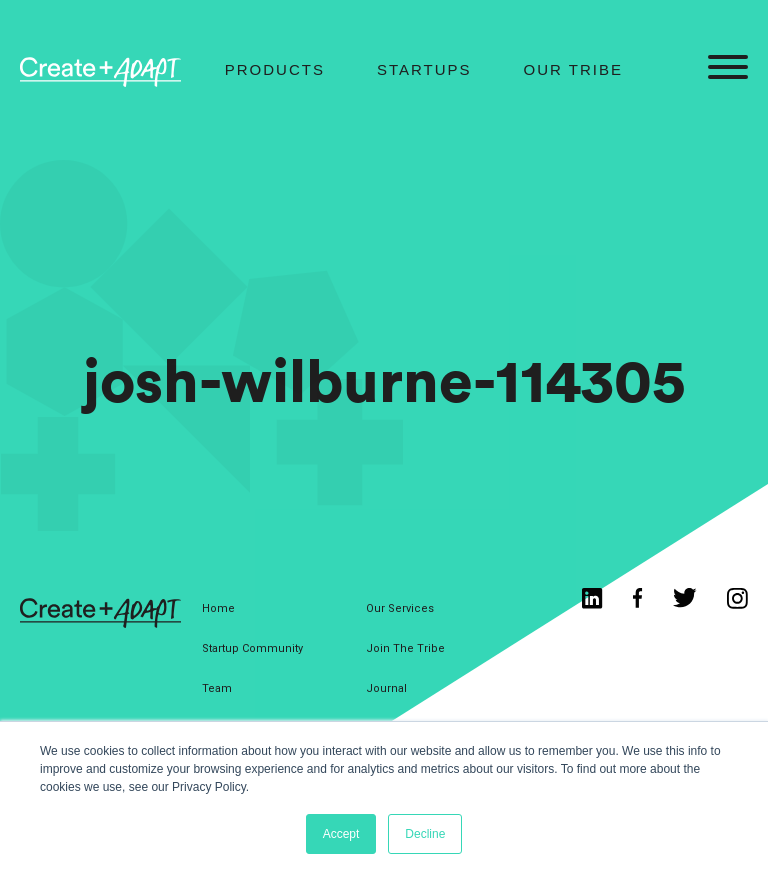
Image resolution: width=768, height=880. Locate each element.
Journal (386, 688)
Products (275, 69)
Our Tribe (573, 69)
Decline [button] (425, 834)
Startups (424, 69)
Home (218, 608)
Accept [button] (341, 834)
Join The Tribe (405, 648)
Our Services (400, 608)
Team (217, 688)
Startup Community (252, 648)
